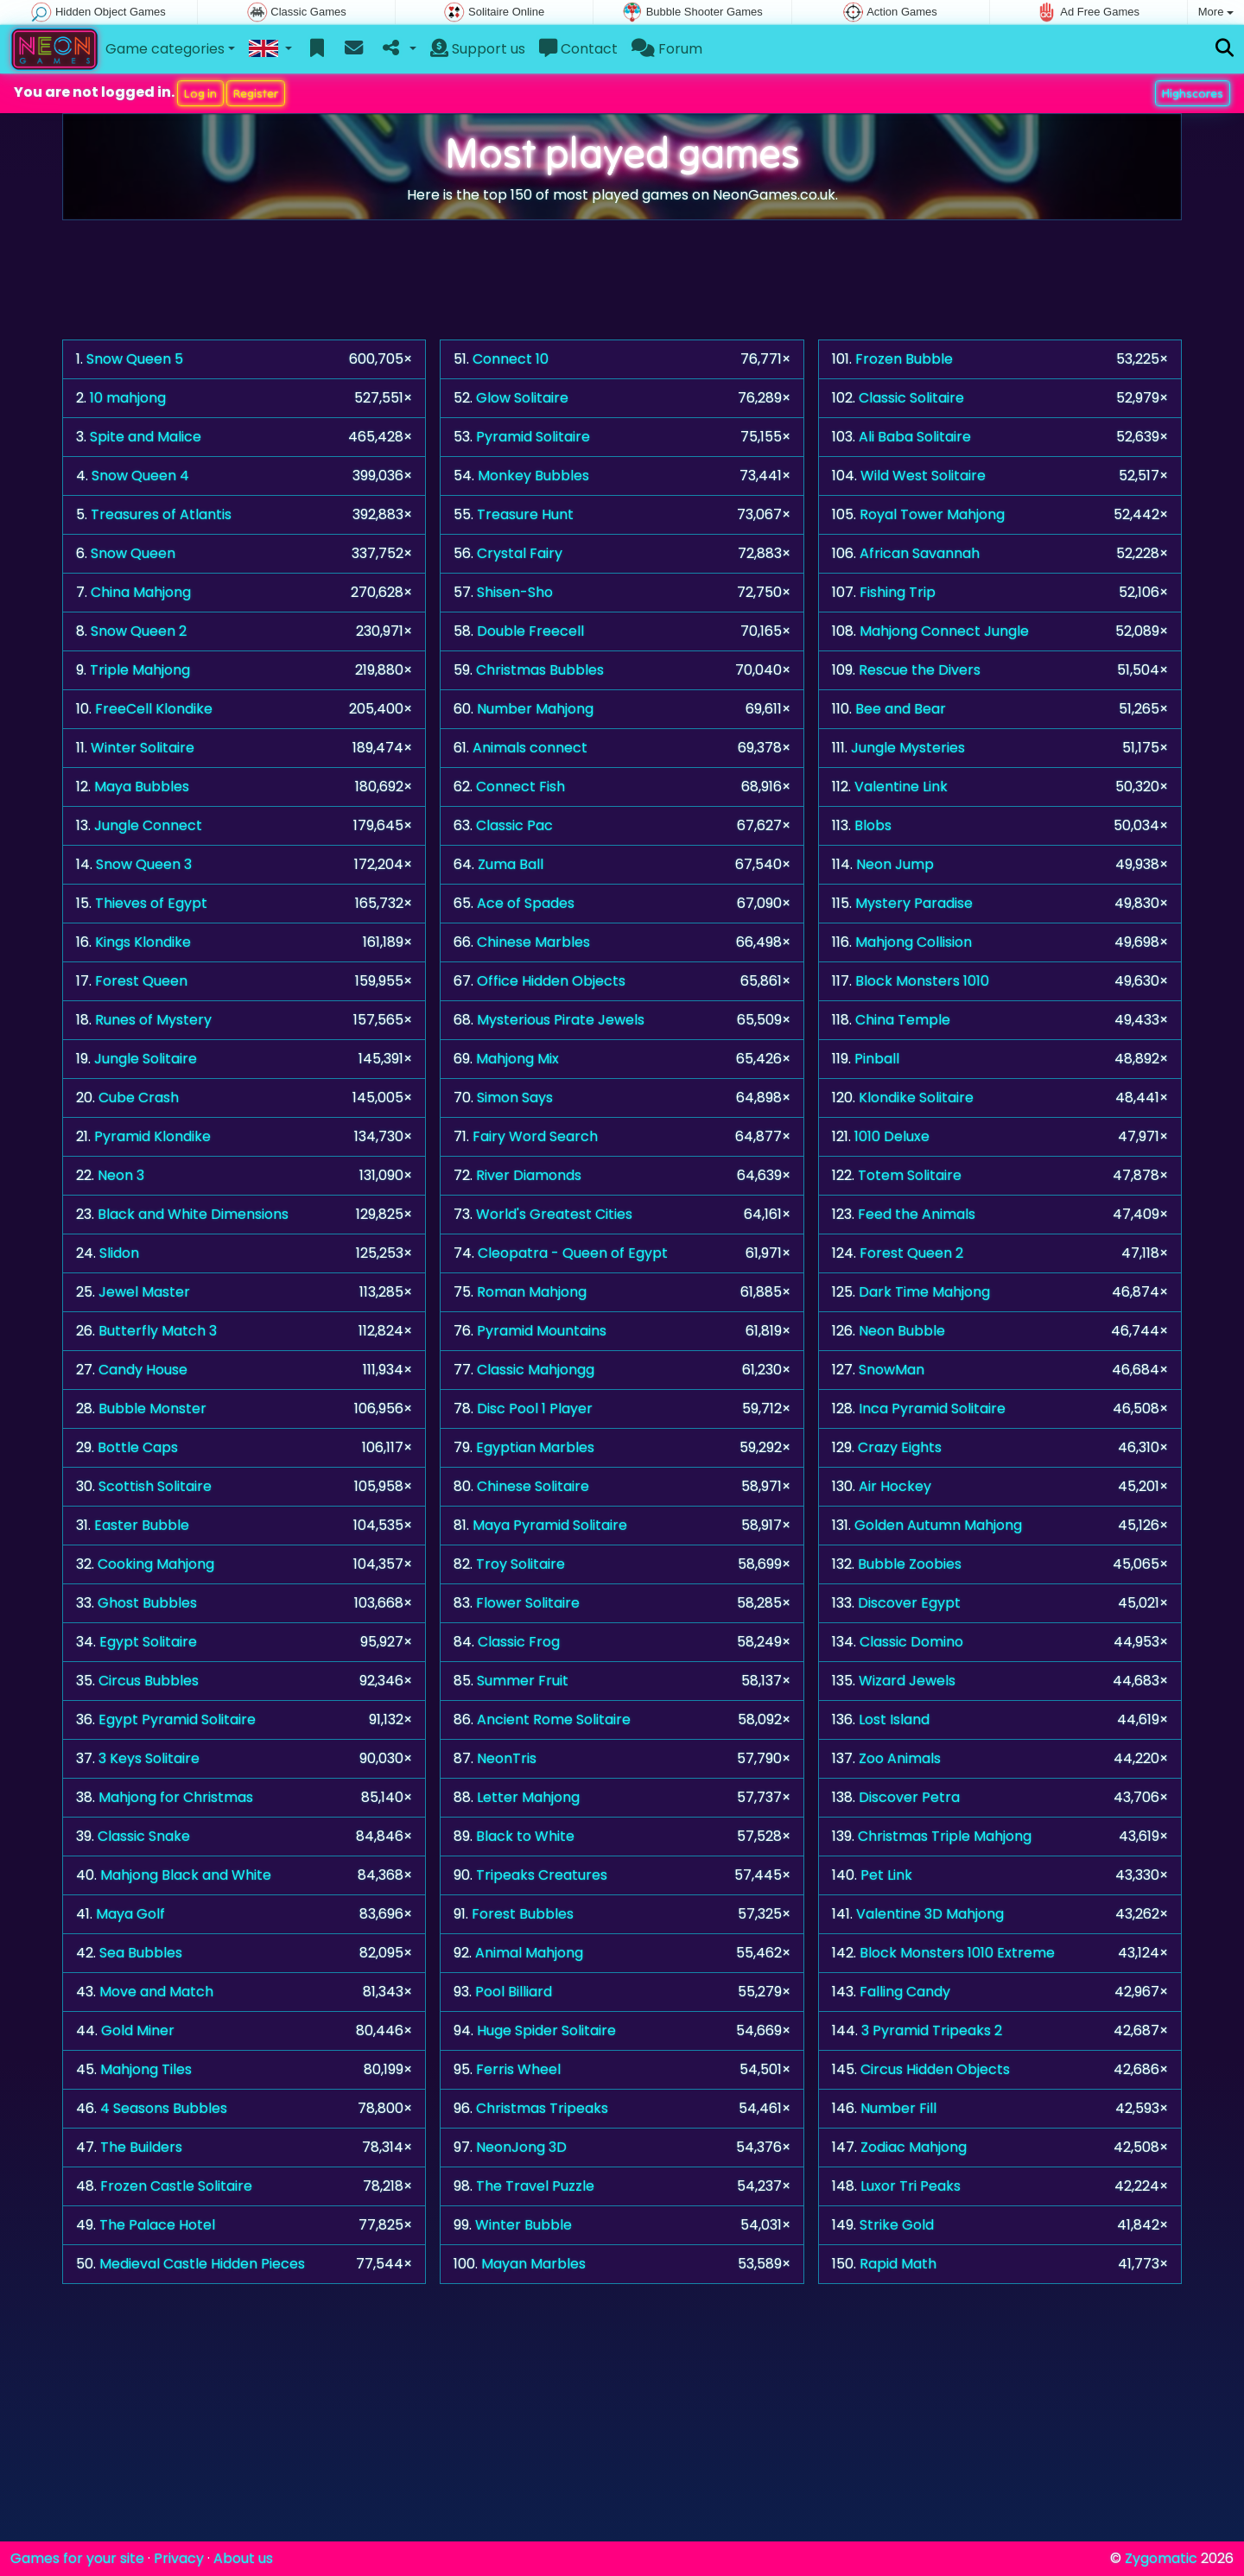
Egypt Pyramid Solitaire (177, 1719)
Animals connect (530, 748)
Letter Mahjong (528, 1797)
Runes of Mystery (153, 1020)
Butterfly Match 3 (157, 1331)
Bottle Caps (138, 1447)
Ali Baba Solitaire (915, 437)
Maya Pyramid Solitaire (550, 1525)
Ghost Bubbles (147, 1603)
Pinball (876, 1059)
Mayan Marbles (533, 2264)
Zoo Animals (900, 1758)
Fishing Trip (898, 592)
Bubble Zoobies (910, 1564)
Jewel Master (144, 1292)
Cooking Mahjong (156, 1564)
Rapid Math (898, 2264)
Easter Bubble (141, 1525)
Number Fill (898, 2108)
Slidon (119, 1253)
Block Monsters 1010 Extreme (957, 1953)
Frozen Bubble (904, 359)
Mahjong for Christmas (175, 1797)
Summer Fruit (522, 1681)
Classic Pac (514, 825)
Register (255, 93)
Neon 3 (121, 1175)
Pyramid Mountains (541, 1331)
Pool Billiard (513, 1992)
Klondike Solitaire (916, 1097)
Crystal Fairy (519, 553)
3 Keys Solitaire (149, 1758)
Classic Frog (519, 1642)
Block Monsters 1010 (922, 981)
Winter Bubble (523, 2225)
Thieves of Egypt (151, 903)
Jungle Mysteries (908, 748)
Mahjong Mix (517, 1059)
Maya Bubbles (141, 786)
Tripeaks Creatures (541, 1875)
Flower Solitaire (528, 1603)
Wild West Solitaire (923, 475)
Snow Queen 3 (144, 864)
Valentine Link (901, 786)
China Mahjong (141, 592)
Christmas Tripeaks (542, 2108)
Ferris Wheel (518, 2069)
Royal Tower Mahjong (932, 514)
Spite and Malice (145, 437)
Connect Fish (520, 786)
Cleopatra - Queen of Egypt (573, 1253)
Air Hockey (895, 1486)
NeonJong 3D (521, 2147)
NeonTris (506, 1758)
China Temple (902, 1020)
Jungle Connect (148, 825)
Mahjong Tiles (146, 2069)
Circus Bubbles (148, 1681)
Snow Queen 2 (139, 631)
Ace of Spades (525, 903)
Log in (200, 93)
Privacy (179, 2558)
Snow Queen (133, 553)
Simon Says (515, 1097)
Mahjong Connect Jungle (944, 631)
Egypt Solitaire (148, 1642)
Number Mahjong (535, 709)
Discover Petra (909, 1797)
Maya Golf (130, 1914)
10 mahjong (128, 398)
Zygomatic (1161, 2558)
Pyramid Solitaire (533, 437)
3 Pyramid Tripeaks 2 (931, 2030)
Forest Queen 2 (911, 1253)
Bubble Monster (152, 1408)
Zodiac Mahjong (913, 2147)
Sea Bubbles (140, 1953)
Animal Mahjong (529, 1953)
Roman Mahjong (532, 1292)
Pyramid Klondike (152, 1136)
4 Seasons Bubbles (163, 2108)
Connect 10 (511, 359)
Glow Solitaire (522, 398)
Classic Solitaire (911, 398)
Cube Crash (138, 1097)
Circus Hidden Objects (935, 2069)
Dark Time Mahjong (924, 1292)
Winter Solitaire (142, 748)
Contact (578, 49)
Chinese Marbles (533, 942)
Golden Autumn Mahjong (938, 1525)
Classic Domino (911, 1642)
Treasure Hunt (525, 514)
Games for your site (77, 2558)
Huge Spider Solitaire (546, 2030)
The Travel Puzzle (535, 2186)
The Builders (141, 2147)
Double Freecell (530, 631)
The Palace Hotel (157, 2225)
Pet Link (886, 1875)
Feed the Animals (916, 1214)
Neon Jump (895, 864)
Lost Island (894, 1719)
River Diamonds (528, 1175)
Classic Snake (144, 1836)
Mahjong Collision (913, 942)
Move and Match (156, 1992)
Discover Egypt (909, 1603)
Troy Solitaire (520, 1564)
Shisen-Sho (515, 592)
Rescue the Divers (920, 670)
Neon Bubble (902, 1331)
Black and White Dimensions (193, 1214)
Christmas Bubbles (540, 670)
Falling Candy (905, 1992)
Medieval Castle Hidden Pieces (202, 2264)
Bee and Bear (900, 709)
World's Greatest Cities (554, 1214)
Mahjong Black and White (185, 1875)
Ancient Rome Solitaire (554, 1719)
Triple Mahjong (140, 670)
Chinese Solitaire (533, 1486)
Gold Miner (138, 2030)
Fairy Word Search (535, 1136)
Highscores (1192, 93)
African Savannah (920, 553)
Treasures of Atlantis (161, 514)
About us (243, 2558)
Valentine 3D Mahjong (930, 1914)
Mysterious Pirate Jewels (560, 1020)
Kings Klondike (143, 942)
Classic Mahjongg (535, 1370)
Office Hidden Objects (551, 981)
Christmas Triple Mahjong (944, 1836)
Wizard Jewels (907, 1681)
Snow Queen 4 (140, 475)
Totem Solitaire (910, 1175)
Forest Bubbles (523, 1914)
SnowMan (891, 1370)
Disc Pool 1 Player (535, 1408)
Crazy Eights (900, 1447)
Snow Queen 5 (134, 359)
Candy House (142, 1370)
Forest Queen (141, 981)
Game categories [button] (165, 49)
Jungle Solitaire (145, 1059)
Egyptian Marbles (535, 1447)
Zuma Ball (510, 864)
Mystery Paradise (914, 903)
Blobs (873, 825)
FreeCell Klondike (154, 709)
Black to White (525, 1836)
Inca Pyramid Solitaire (932, 1408)
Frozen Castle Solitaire (176, 2186)
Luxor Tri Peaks (910, 2186)
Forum (667, 49)
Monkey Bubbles (533, 475)
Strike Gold (897, 2225)
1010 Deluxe (892, 1136)
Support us (477, 49)
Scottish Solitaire (155, 1486)
